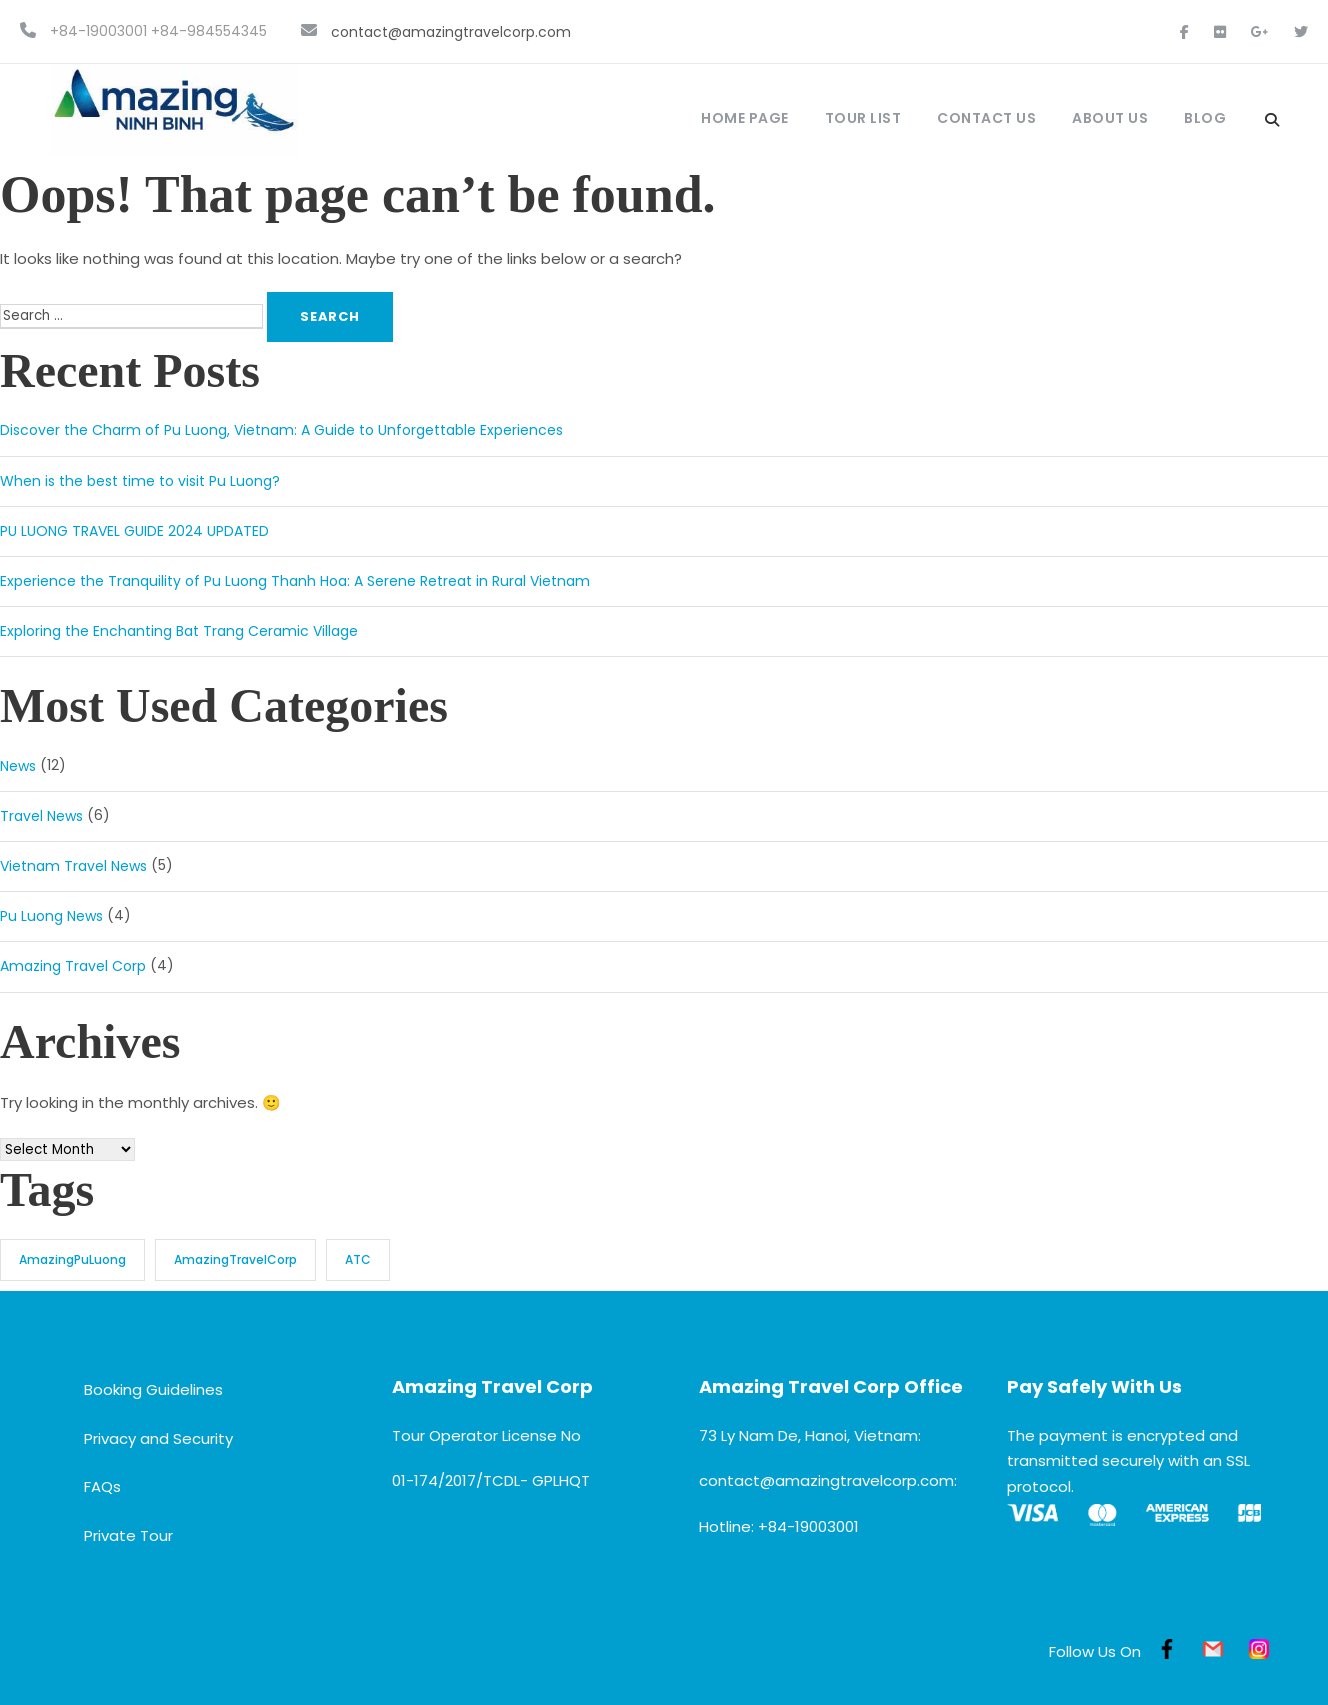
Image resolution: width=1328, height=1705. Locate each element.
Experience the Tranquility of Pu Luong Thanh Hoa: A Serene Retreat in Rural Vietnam (295, 581)
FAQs (102, 1487)
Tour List (863, 118)
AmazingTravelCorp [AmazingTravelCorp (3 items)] (235, 1259)
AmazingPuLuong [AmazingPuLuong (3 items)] (72, 1259)
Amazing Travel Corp (73, 967)
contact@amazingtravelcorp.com (451, 32)
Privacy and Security (158, 1438)
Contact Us (986, 118)
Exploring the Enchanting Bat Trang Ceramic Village (179, 631)
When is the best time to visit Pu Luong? (140, 481)
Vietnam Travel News (73, 866)
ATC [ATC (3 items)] (358, 1259)
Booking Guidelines (153, 1389)
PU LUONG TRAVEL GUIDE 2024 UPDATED (134, 531)
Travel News (41, 816)
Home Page (745, 118)
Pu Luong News (51, 916)
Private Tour (128, 1535)
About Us (1110, 118)
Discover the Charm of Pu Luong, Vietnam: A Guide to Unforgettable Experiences (281, 431)
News (18, 766)
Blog (1205, 118)
